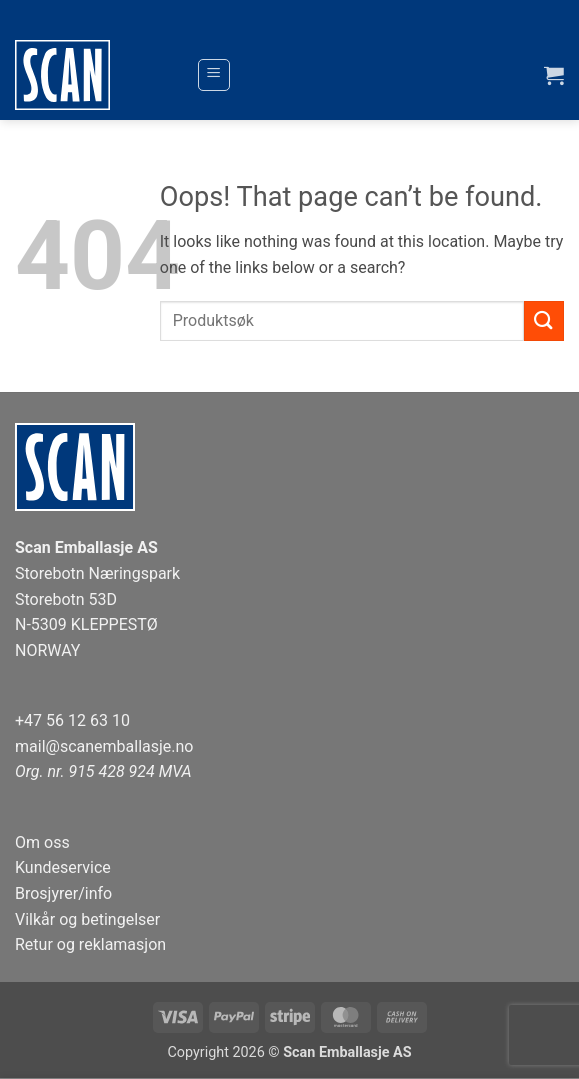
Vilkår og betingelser (87, 919)
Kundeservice (63, 867)
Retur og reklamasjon (90, 944)
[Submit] (544, 320)
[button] (214, 75)
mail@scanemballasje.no (104, 746)
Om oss (42, 842)
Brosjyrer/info (63, 893)
